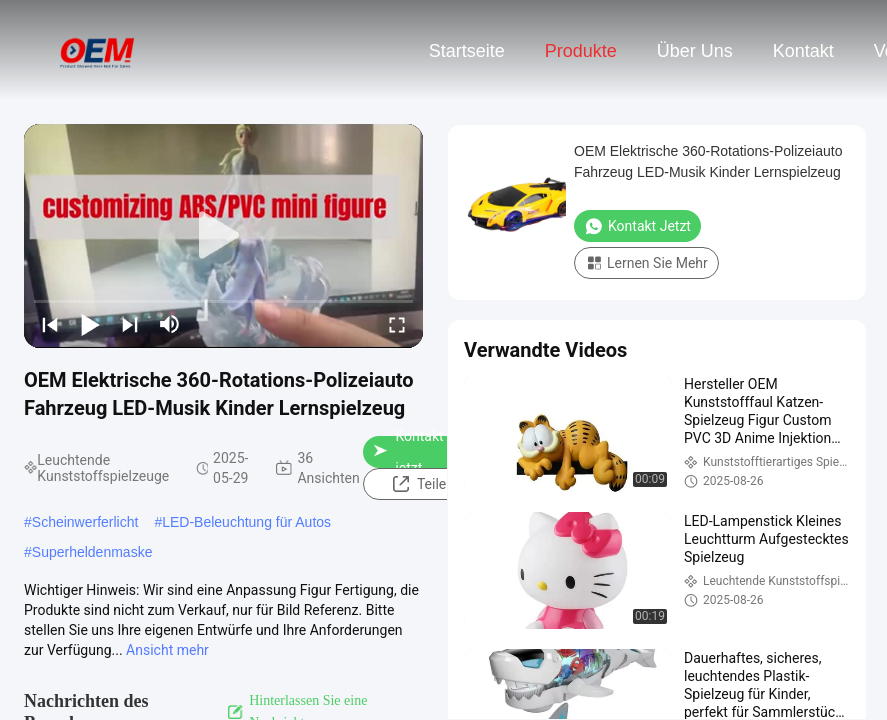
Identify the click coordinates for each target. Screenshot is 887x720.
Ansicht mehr (167, 650)
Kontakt (803, 51)
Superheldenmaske (92, 552)
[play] (224, 236)
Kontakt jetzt (408, 452)
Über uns (695, 51)
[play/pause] (90, 324)
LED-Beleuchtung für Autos (246, 522)
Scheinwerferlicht (85, 522)
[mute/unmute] (170, 324)
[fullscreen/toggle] (397, 324)
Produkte (581, 51)
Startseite (467, 51)
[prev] (50, 324)
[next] (130, 324)
